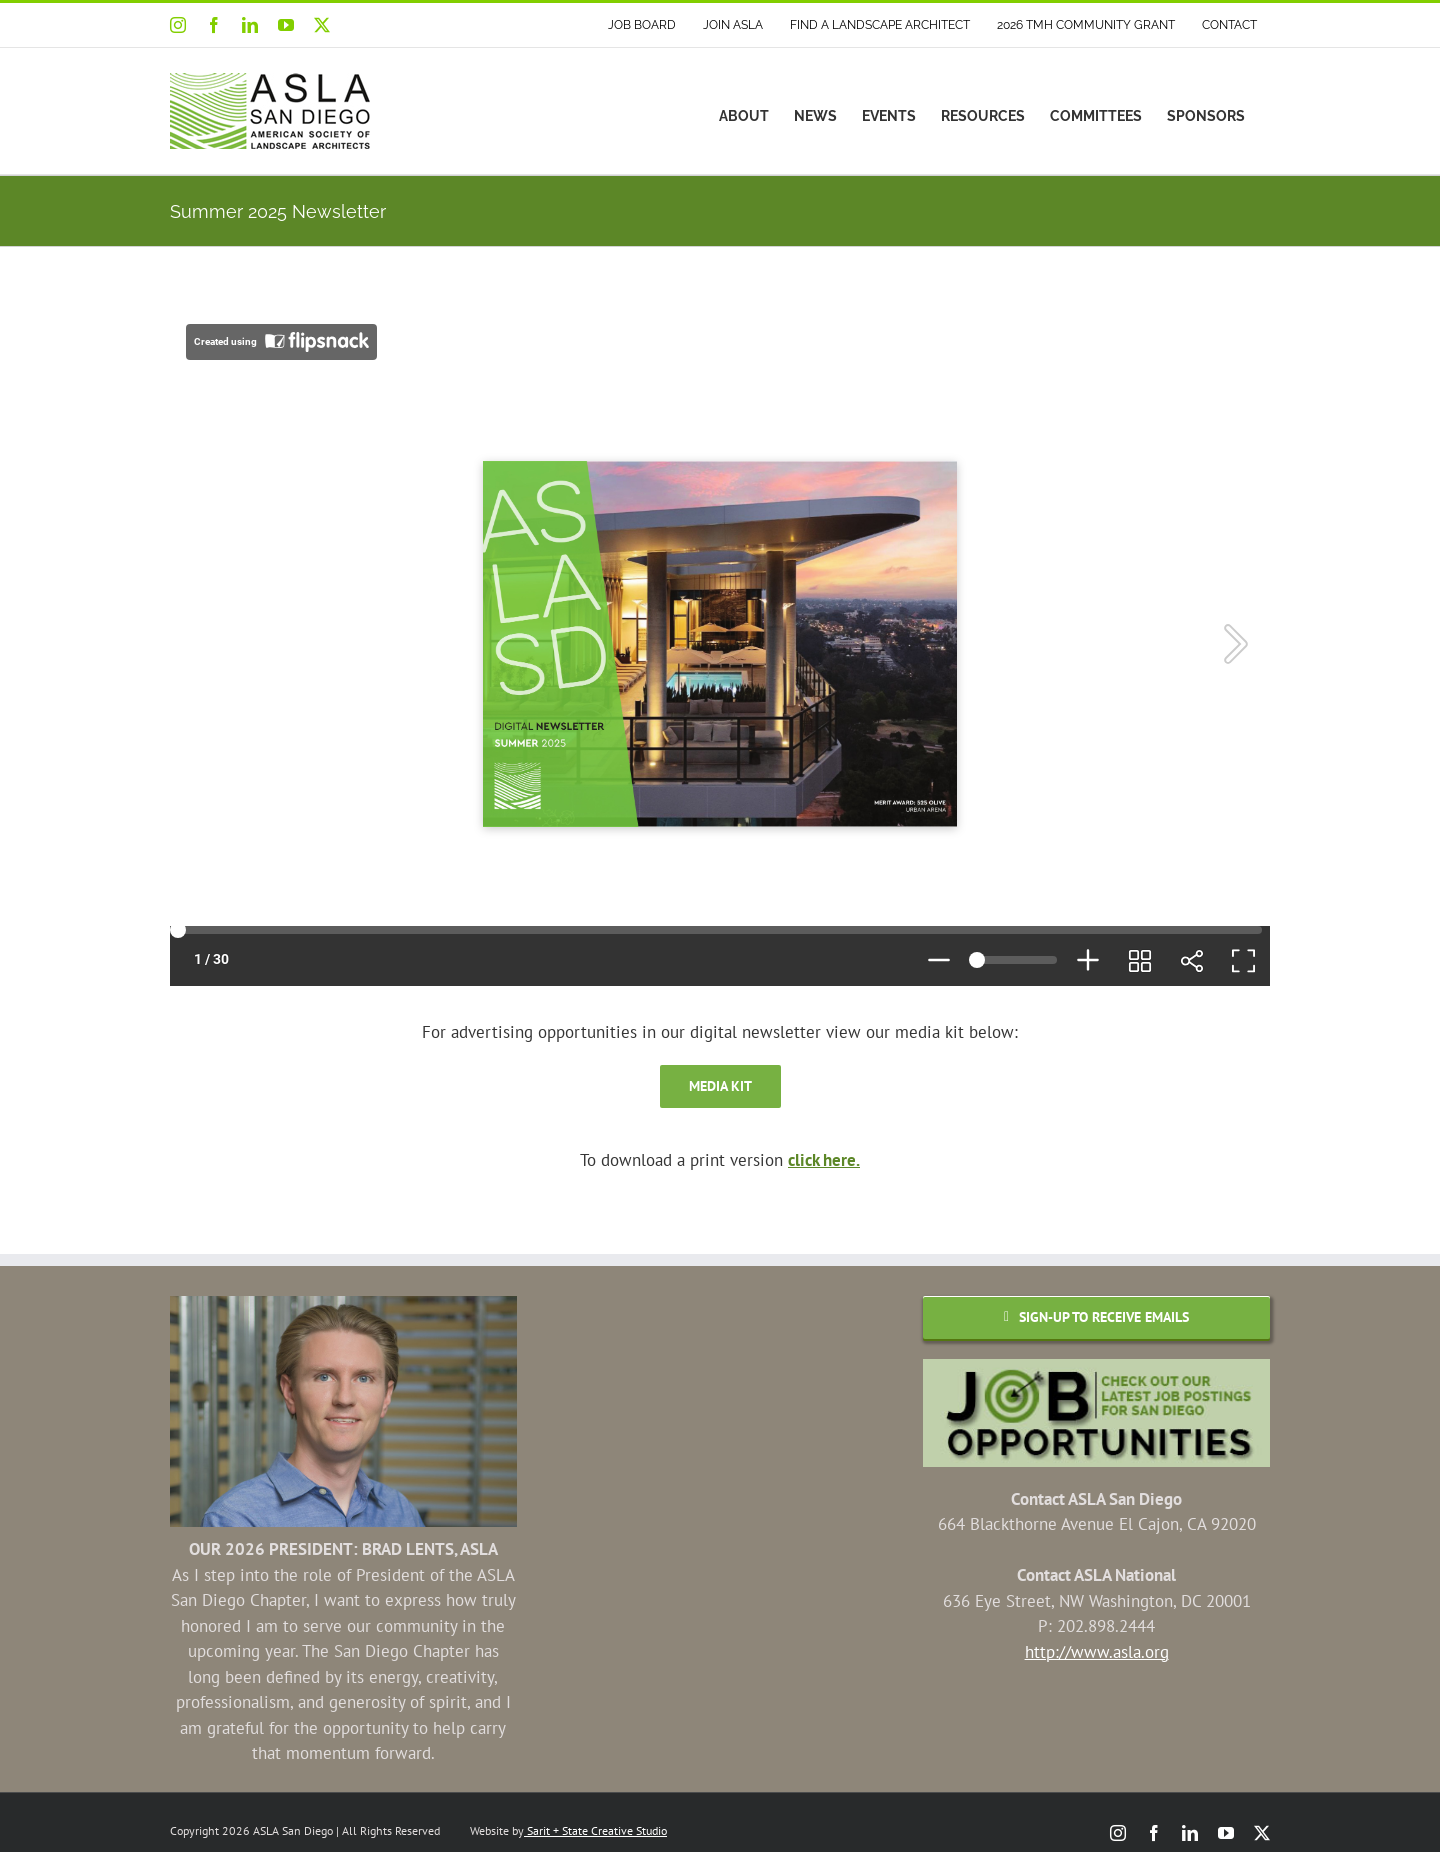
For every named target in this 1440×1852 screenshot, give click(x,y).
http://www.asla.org (1097, 1652)
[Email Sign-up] (1096, 1317)
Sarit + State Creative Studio (595, 1830)
